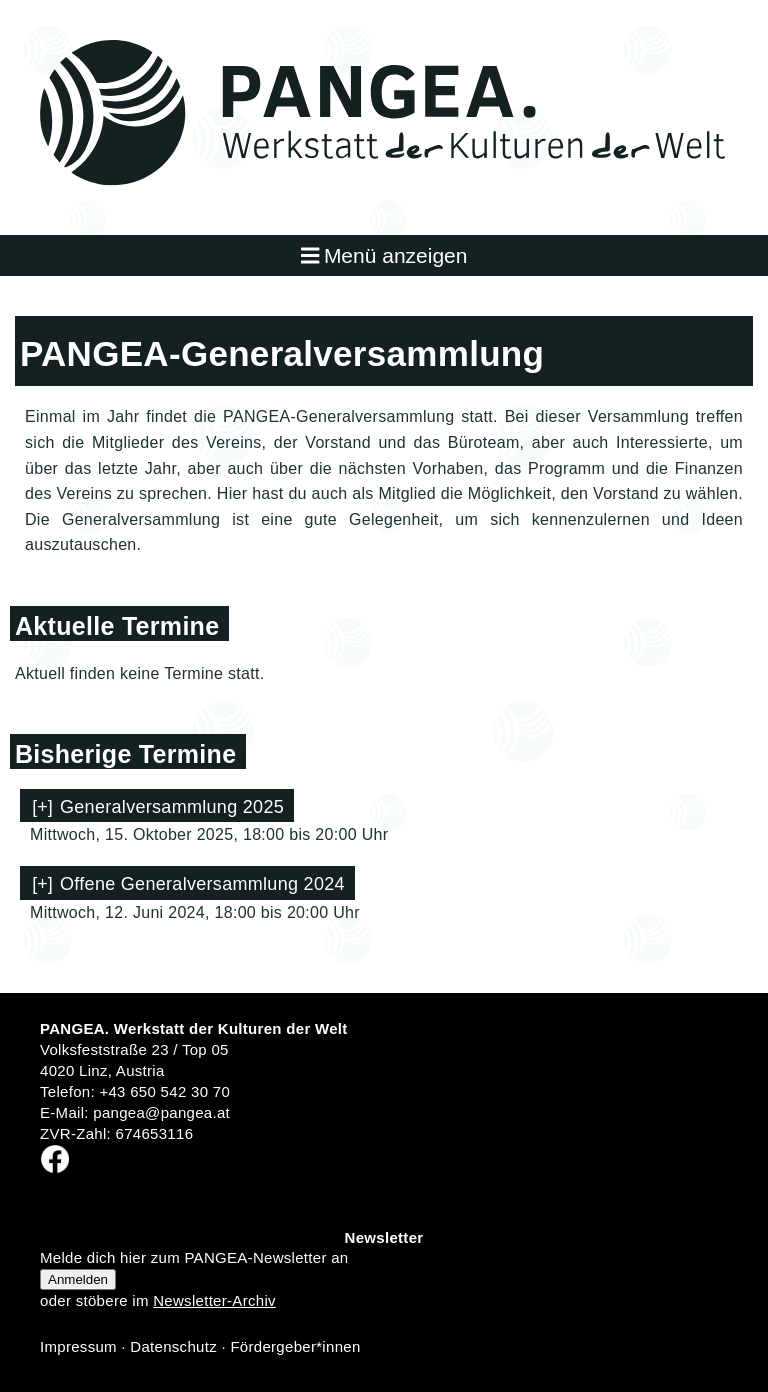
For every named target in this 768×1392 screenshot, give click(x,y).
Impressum (78, 1346)
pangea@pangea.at (161, 1112)
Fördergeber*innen (295, 1346)
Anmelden (78, 1279)
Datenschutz (173, 1346)
